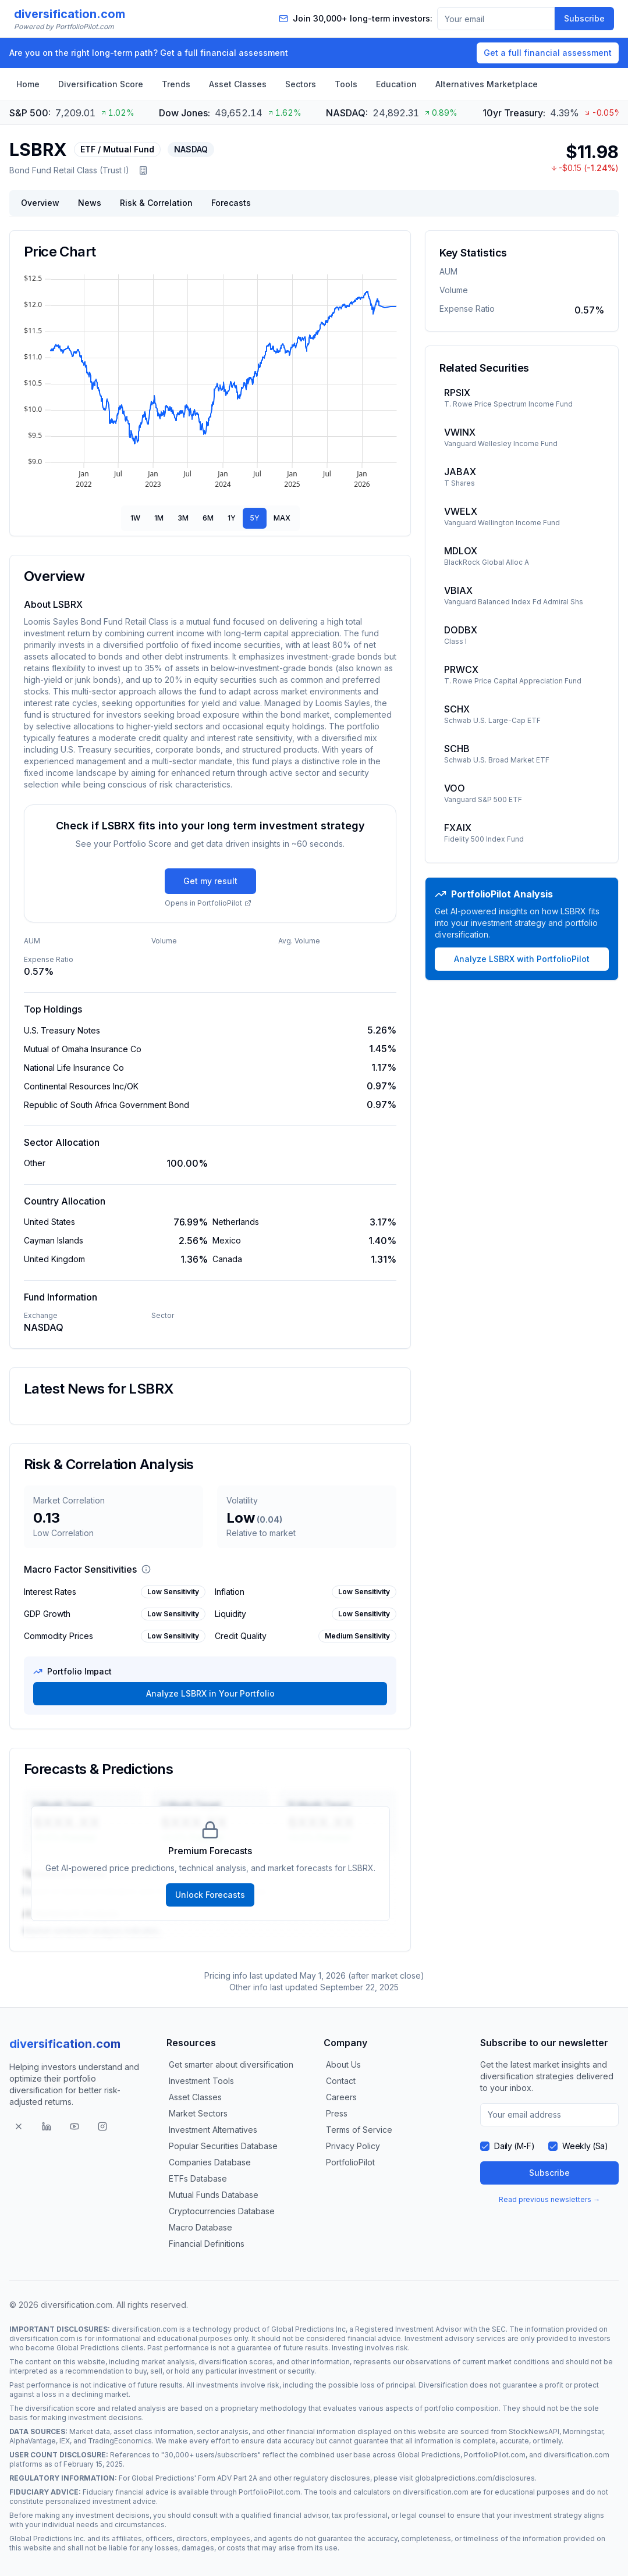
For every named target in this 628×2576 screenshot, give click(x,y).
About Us (343, 2064)
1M (159, 518)
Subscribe (584, 18)
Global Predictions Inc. (47, 2538)
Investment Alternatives (213, 2130)
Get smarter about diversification (231, 2064)
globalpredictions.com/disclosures (475, 2478)
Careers (341, 2097)
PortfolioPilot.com (495, 2454)
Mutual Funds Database (213, 2195)
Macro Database (200, 2227)
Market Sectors (198, 2113)
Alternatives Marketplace (486, 84)
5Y (255, 518)
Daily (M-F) (514, 2146)
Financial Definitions (206, 2244)
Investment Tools (201, 2081)
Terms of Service (359, 2130)
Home (28, 84)
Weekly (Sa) (585, 2146)
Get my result (210, 881)
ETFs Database (198, 2178)
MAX (282, 518)
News (89, 203)
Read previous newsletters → (549, 2199)
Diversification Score (100, 84)
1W (135, 518)
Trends (176, 84)
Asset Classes (238, 84)
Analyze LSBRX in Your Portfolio (210, 1693)
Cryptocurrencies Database (222, 2211)
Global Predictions (87, 2347)
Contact (341, 2081)
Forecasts (231, 203)
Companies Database (210, 2162)
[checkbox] (484, 2146)
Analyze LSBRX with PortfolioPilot (522, 959)
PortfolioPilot (350, 2162)
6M (208, 518)
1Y (232, 518)
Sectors (300, 84)
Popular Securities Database (223, 2146)
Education (396, 84)
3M (183, 518)
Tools (346, 84)
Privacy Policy (353, 2146)
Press (336, 2113)
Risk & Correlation (156, 203)
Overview (40, 203)
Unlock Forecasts (210, 1895)
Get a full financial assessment (548, 53)
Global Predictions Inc (308, 2329)
